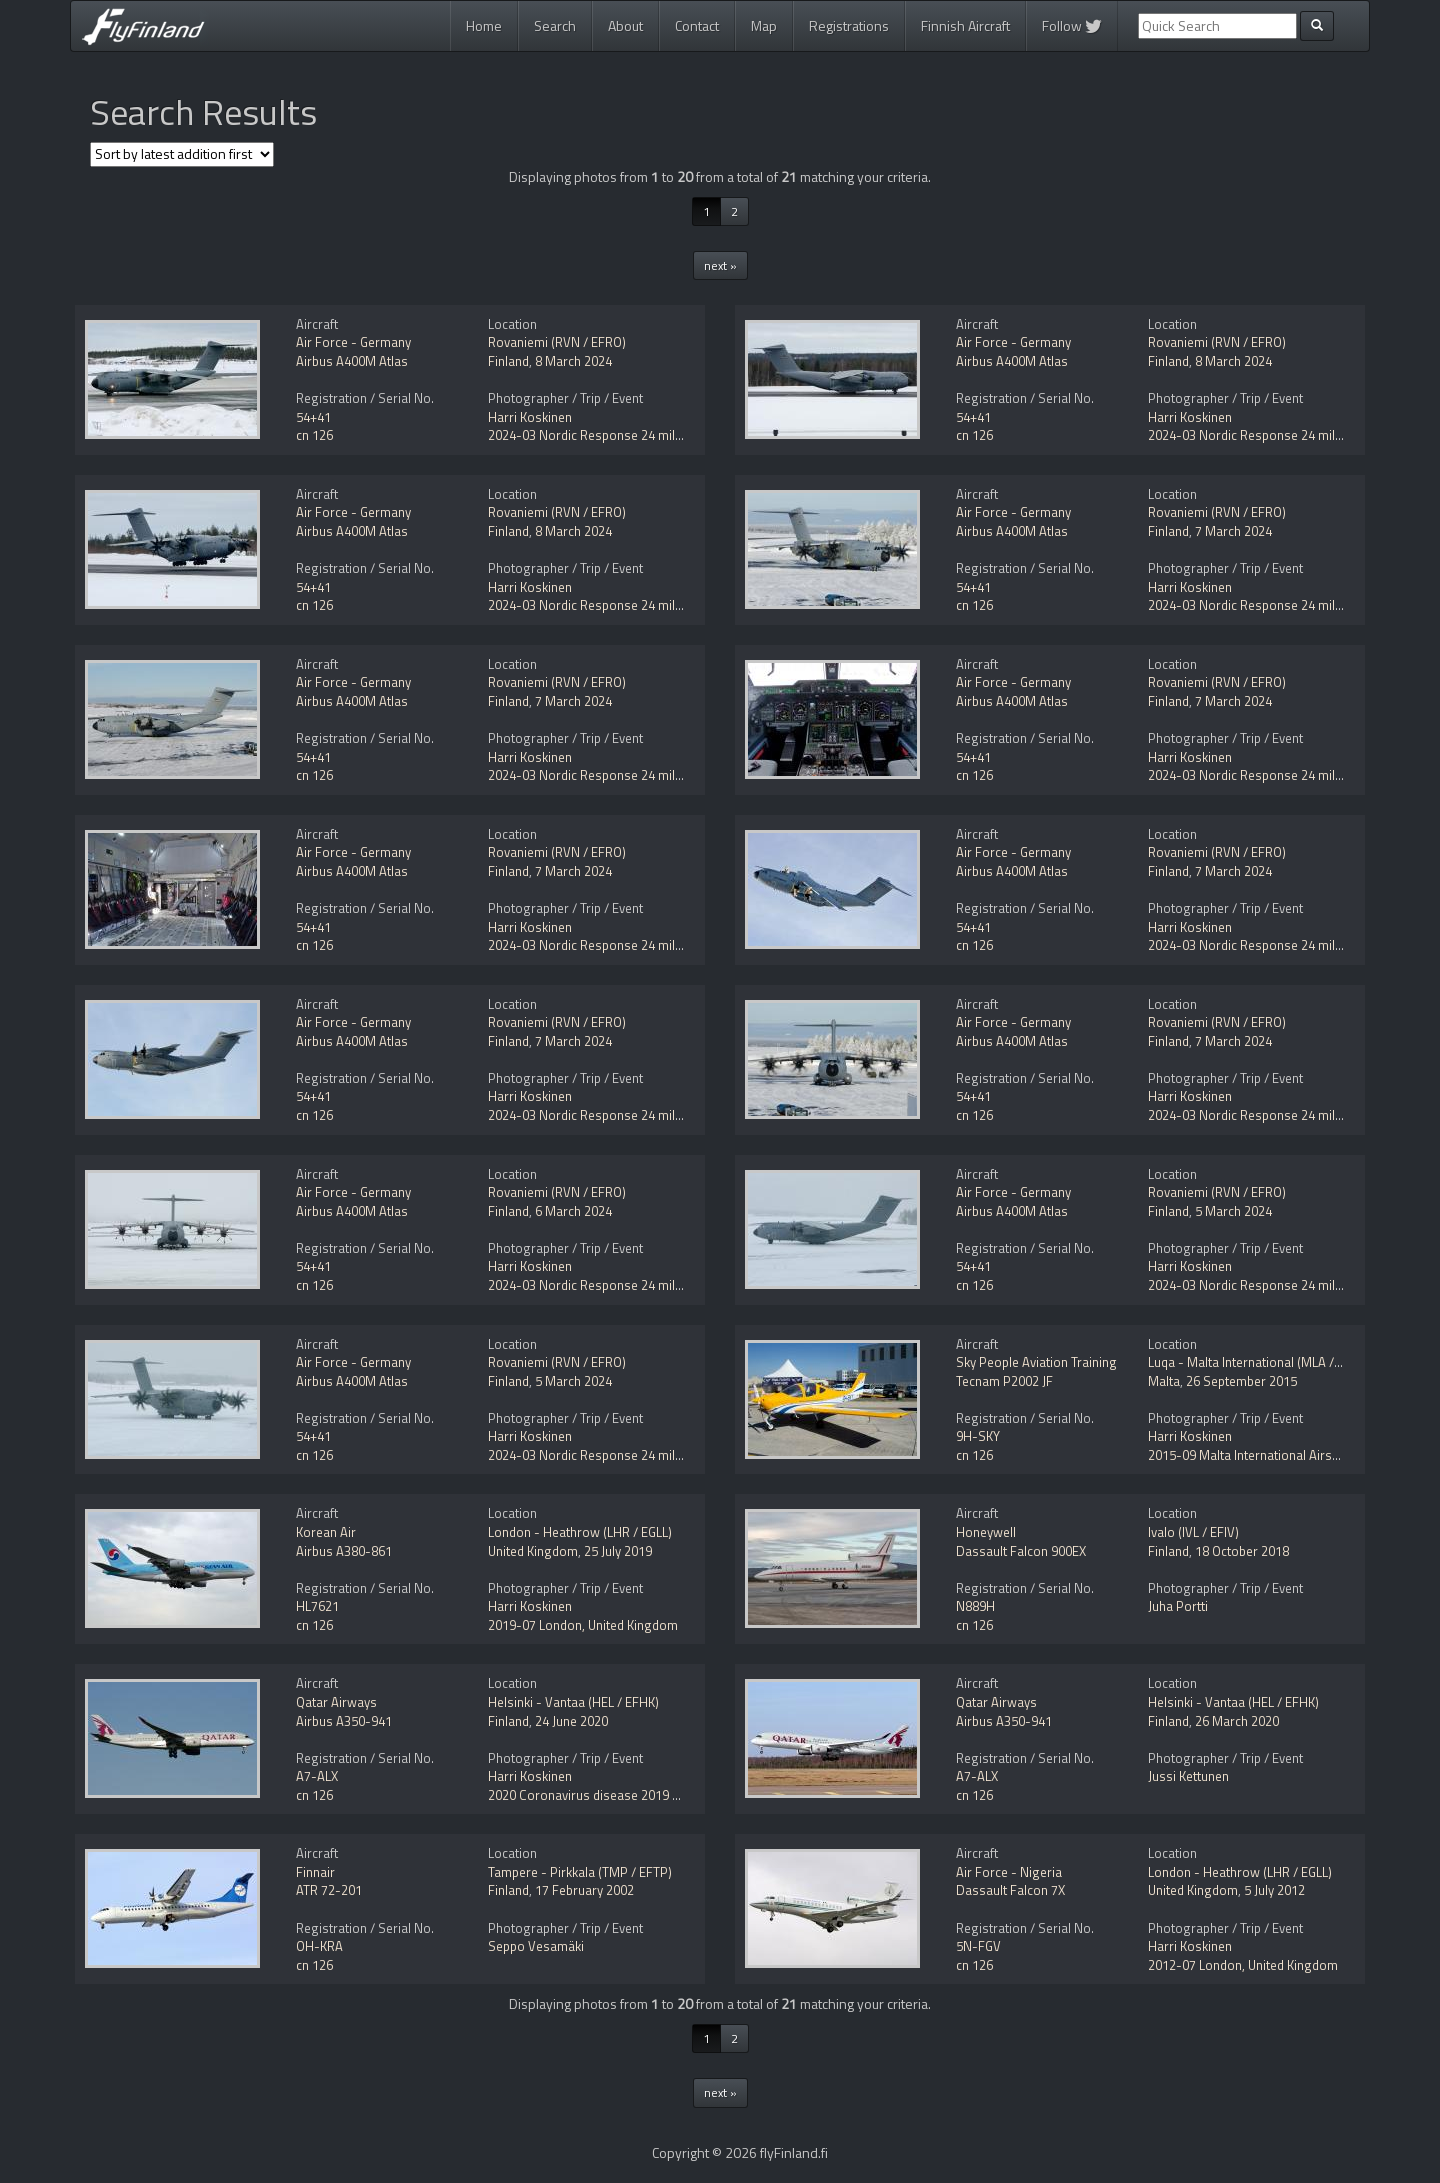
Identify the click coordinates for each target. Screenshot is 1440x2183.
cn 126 (314, 435)
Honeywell (986, 1532)
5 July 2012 (1274, 1890)
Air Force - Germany (353, 342)
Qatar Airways (336, 1702)
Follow (1072, 25)
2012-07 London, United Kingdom (1243, 1965)
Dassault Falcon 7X (1010, 1890)
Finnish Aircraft (965, 25)
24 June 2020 (571, 1721)
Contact (697, 25)
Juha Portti (1178, 1606)
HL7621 (317, 1606)
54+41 (313, 417)
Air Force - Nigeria (1009, 1872)
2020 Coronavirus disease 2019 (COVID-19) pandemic (641, 1795)
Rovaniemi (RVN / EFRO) (557, 342)
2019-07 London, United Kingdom (583, 1625)
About (625, 25)
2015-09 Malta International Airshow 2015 (1268, 1455)
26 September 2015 (1241, 1381)
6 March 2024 (573, 1211)
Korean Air (326, 1532)
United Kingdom (533, 1551)
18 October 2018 (1242, 1551)
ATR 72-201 (329, 1890)
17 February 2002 (584, 1890)
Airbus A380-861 (344, 1551)
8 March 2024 (573, 361)
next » (720, 265)
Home (484, 25)
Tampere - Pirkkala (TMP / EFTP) (580, 1872)
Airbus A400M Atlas (352, 361)
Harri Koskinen (530, 417)
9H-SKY (978, 1436)
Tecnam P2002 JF (1004, 1381)
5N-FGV (978, 1946)
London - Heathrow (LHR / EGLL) (580, 1532)
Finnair (315, 1872)
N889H (975, 1606)
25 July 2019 (618, 1551)
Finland (508, 361)
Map (764, 25)
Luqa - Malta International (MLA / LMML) (1261, 1362)
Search (555, 25)
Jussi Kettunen (1188, 1776)
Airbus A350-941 (344, 1721)
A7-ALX (317, 1776)
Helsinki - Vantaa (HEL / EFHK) (573, 1702)
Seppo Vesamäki (536, 1946)
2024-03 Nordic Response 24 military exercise (619, 435)
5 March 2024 (1233, 1211)
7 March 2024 (1233, 531)
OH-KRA (319, 1946)
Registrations (849, 25)
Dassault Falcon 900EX (1021, 1551)
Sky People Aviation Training (1036, 1362)
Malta (1164, 1381)
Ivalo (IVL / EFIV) (1193, 1532)
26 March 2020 (1237, 1721)
